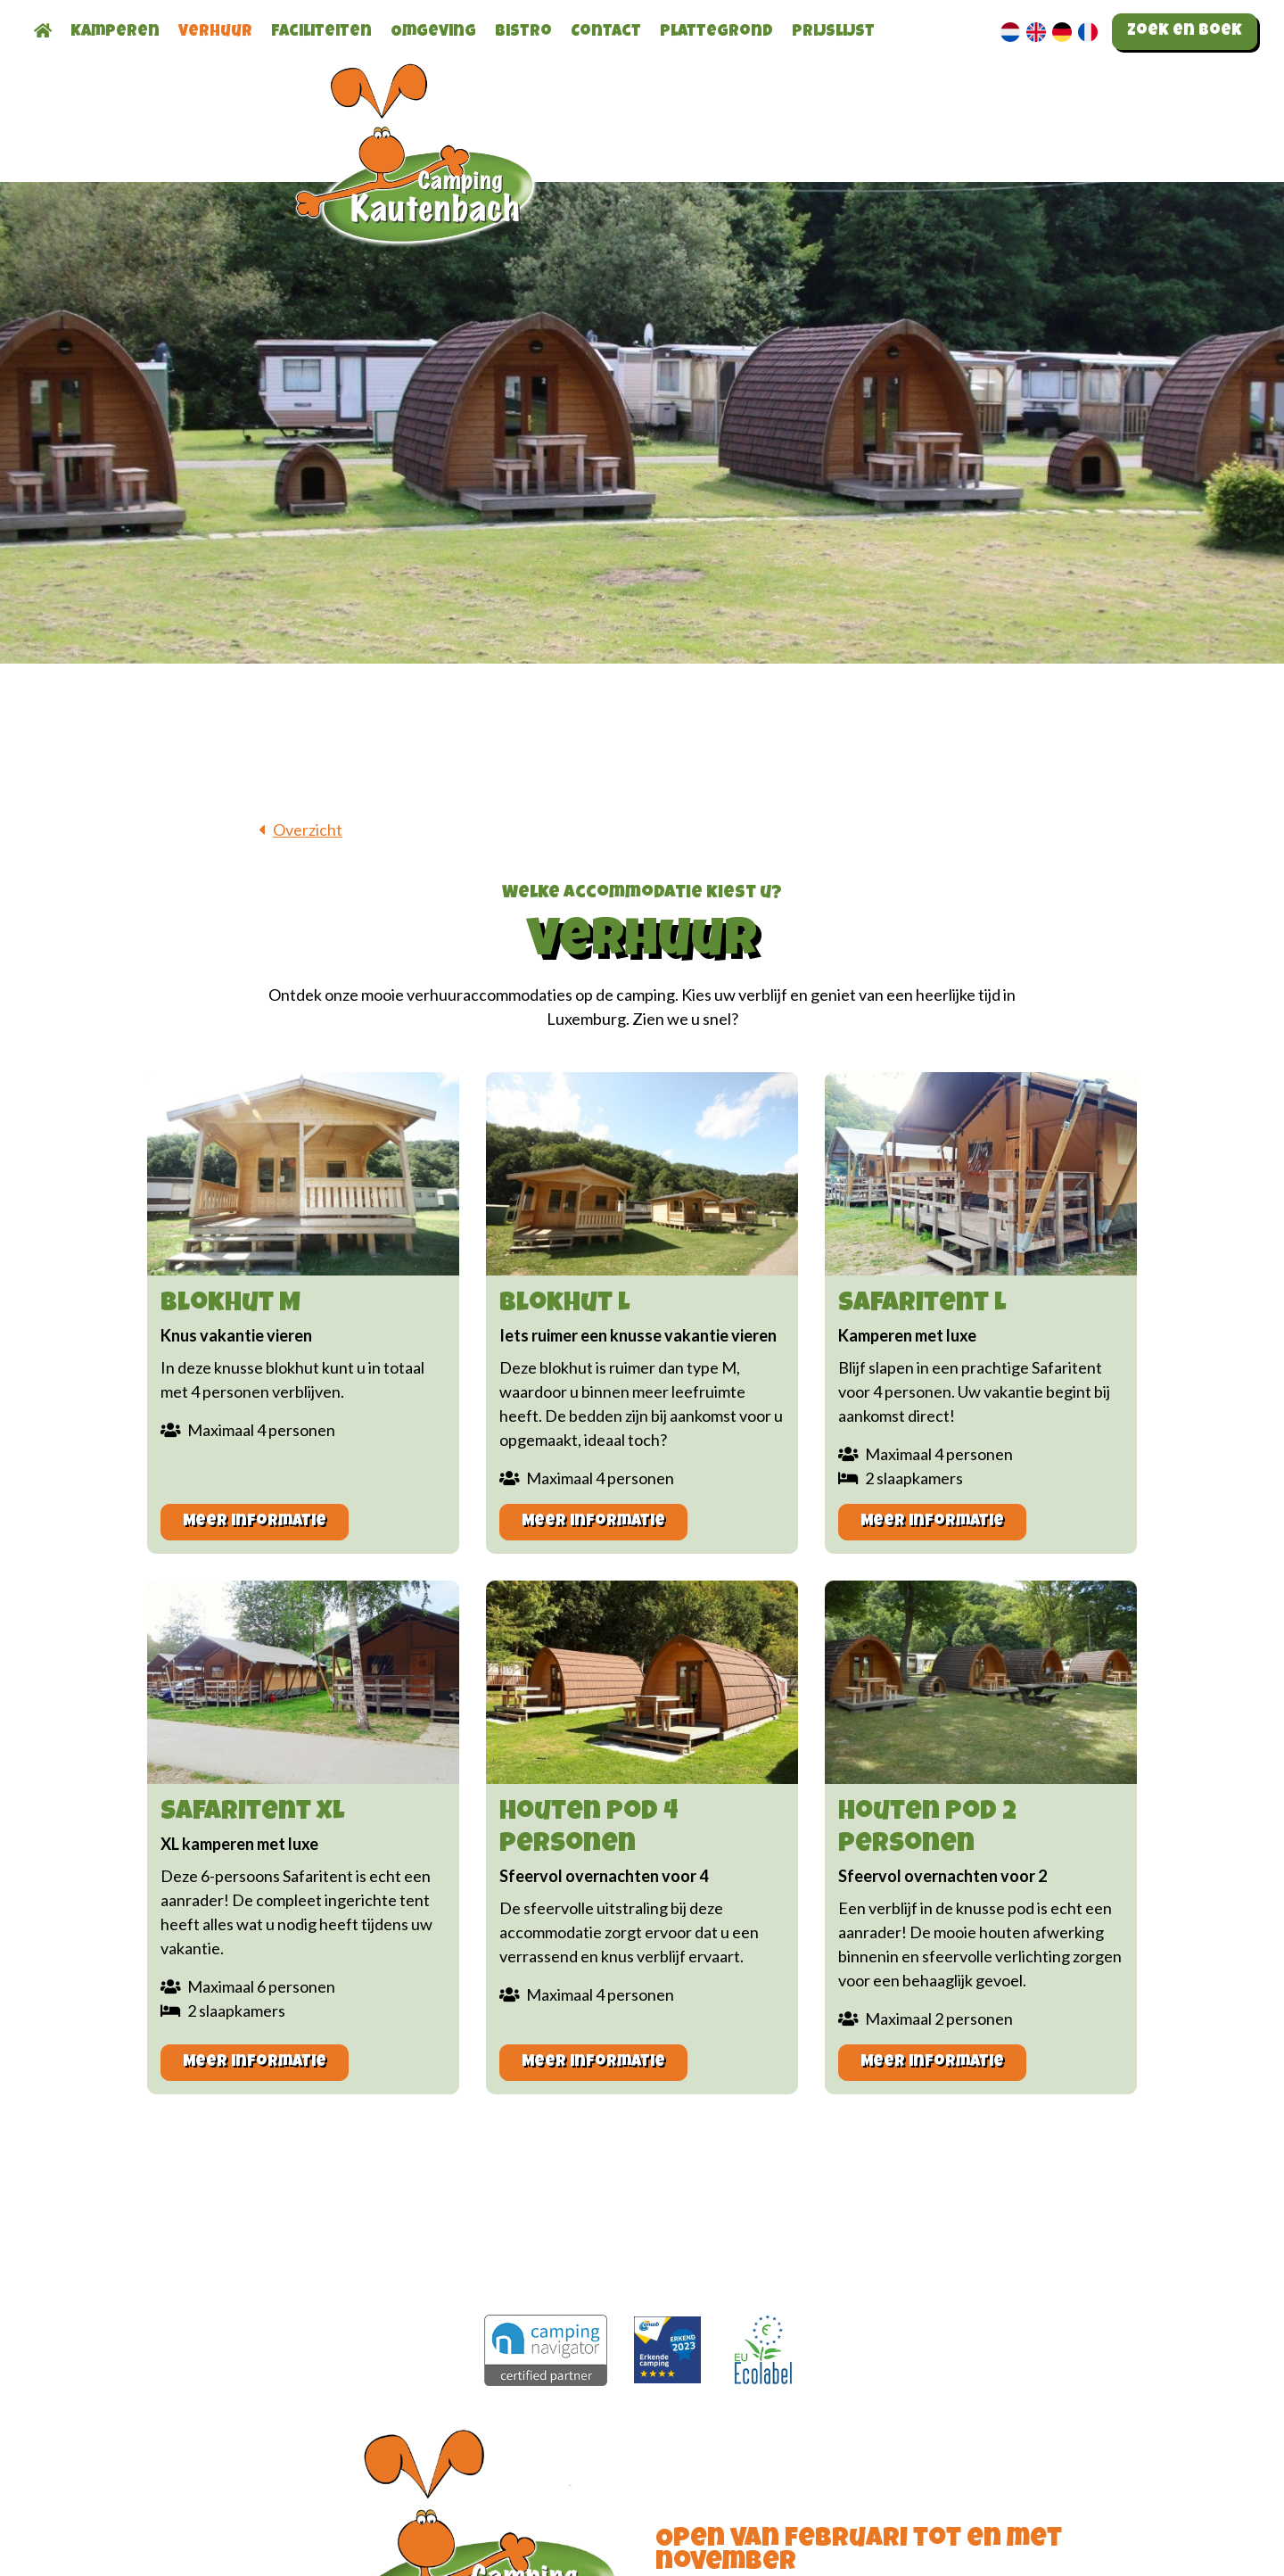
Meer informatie (254, 1522)
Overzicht (307, 829)
